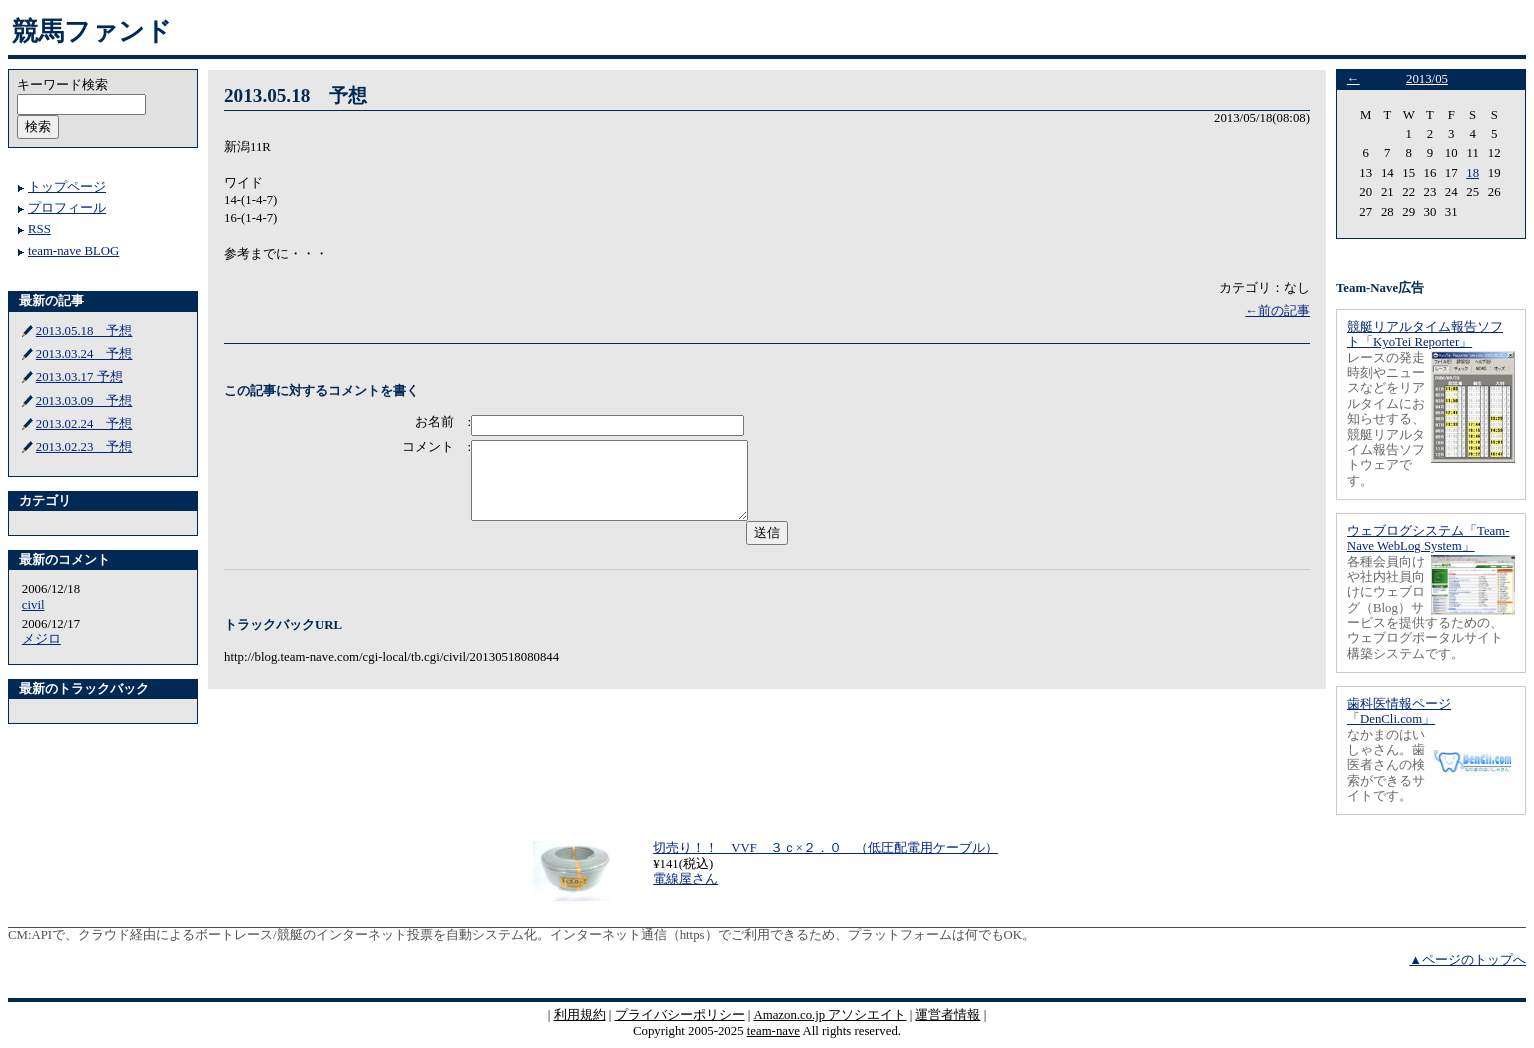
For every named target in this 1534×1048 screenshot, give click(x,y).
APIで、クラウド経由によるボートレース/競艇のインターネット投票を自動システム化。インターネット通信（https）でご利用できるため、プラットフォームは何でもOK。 (533, 935)
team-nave (773, 1031)
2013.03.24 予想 (84, 354)
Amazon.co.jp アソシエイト (829, 1015)
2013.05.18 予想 (84, 331)
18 (1472, 173)
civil (33, 605)
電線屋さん (685, 879)
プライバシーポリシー (680, 1015)
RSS (39, 229)
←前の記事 (1277, 311)
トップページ (67, 187)
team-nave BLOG (73, 251)
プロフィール (67, 208)
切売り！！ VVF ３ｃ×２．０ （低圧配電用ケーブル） (825, 848)
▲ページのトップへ (1467, 960)
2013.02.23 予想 (84, 447)
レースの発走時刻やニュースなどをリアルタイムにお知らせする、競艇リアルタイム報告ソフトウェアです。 (1386, 419)
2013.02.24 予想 (84, 424)
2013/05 (1427, 79)
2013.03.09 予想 (84, 401)
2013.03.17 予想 (79, 377)
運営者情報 (947, 1015)
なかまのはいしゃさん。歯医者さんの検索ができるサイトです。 (1386, 765)
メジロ (41, 639)
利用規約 (580, 1015)
